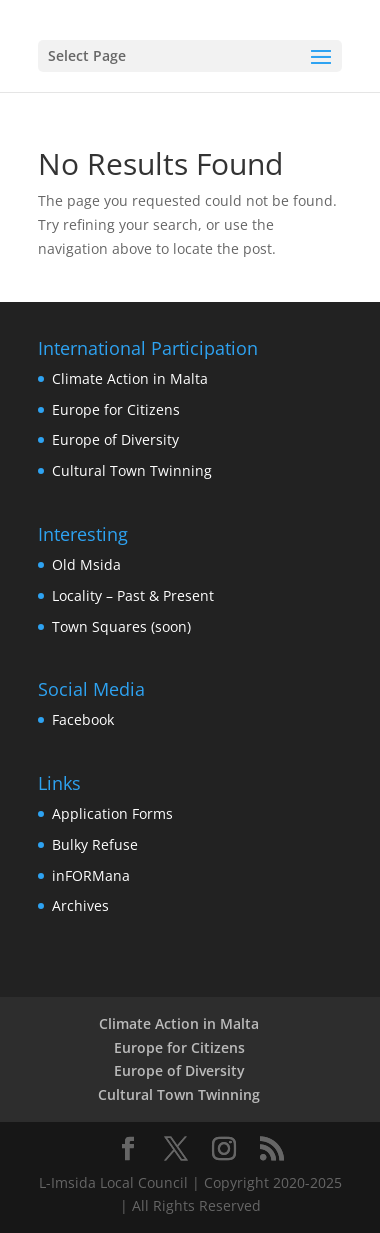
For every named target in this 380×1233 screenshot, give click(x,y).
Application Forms (112, 813)
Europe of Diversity (115, 439)
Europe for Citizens (116, 409)
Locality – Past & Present (133, 595)
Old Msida (86, 564)
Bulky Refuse (95, 844)
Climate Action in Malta (130, 378)
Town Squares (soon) (121, 626)
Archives (80, 905)
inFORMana (91, 875)
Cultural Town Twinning (132, 470)
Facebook (83, 719)
